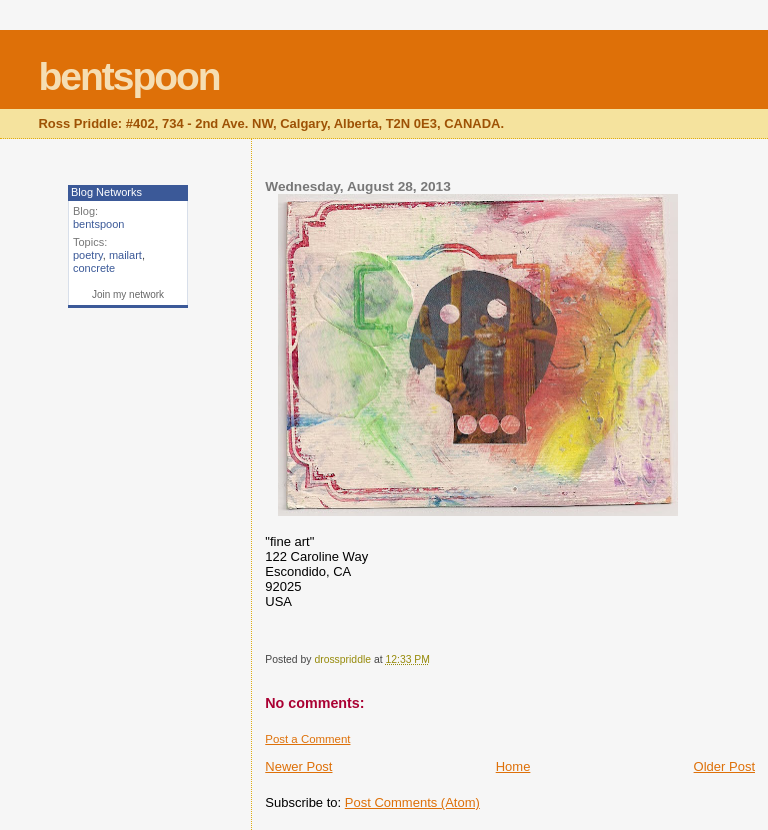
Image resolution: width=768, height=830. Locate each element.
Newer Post (298, 766)
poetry (88, 255)
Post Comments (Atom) (412, 802)
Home (513, 766)
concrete (94, 268)
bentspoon (128, 76)
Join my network (128, 294)
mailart (125, 255)
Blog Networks (106, 192)
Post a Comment (307, 739)
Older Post (724, 766)
